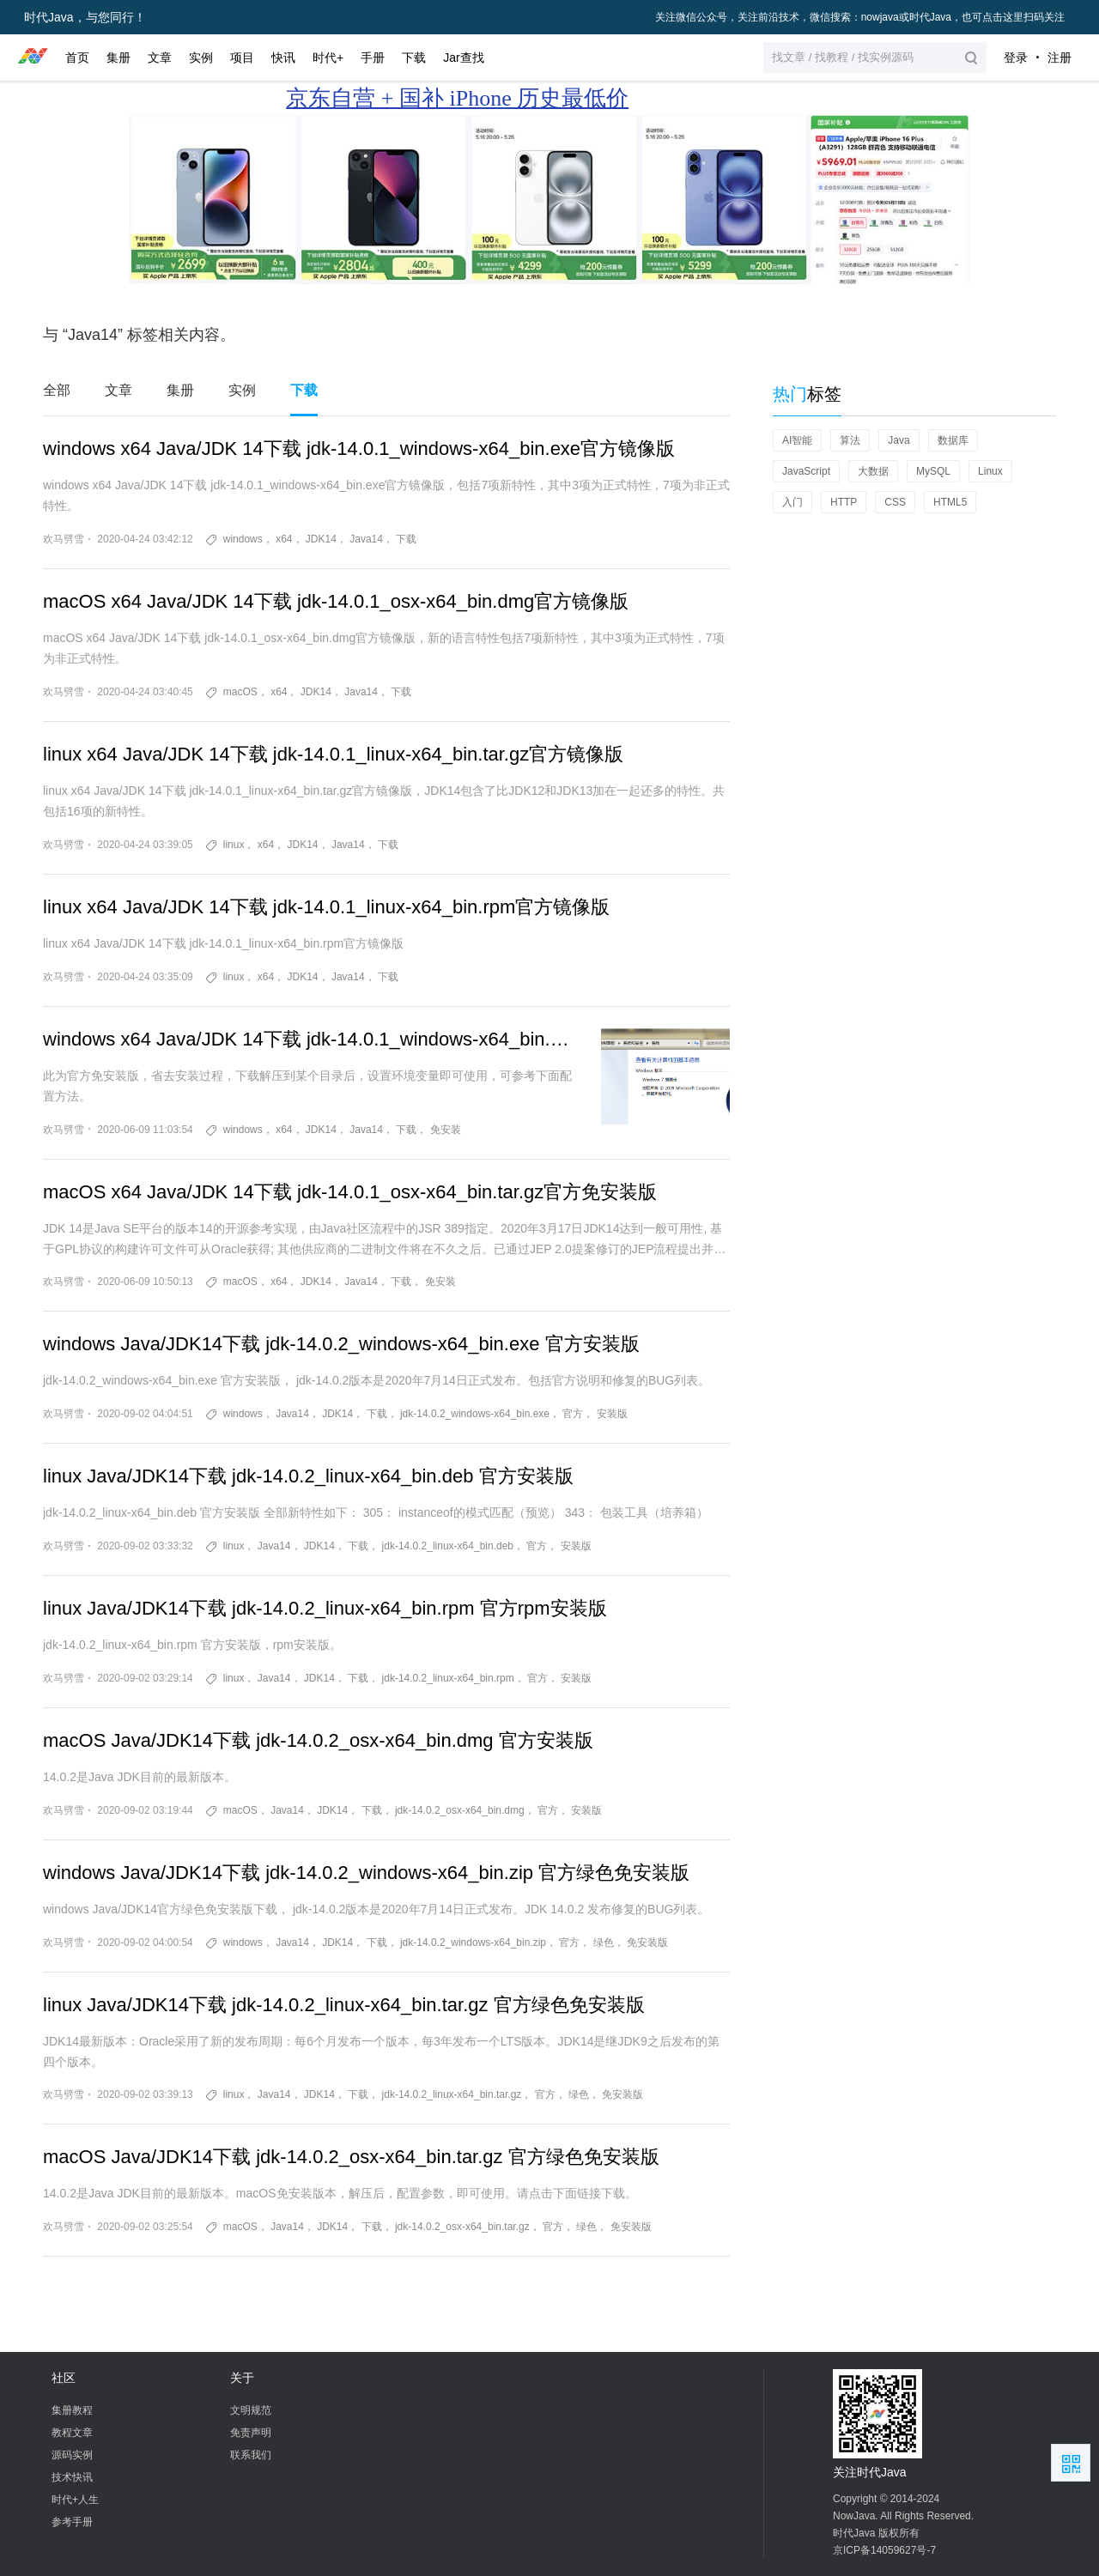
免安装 (445, 1130)
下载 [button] (414, 57)
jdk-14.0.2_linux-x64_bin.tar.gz (452, 2094)
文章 (118, 390)
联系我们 (250, 2455)
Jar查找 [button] (463, 57)
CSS (895, 502)
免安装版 (647, 1943)
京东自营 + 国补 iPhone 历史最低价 (457, 98)
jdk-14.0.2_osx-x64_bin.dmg (460, 1810)
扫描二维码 (1070, 2463)
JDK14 (321, 539)
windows (243, 539)
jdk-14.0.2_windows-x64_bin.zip (473, 1943)
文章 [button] (160, 57)
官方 (572, 1414)
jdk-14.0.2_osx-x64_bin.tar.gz (462, 2227)
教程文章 (72, 2433)
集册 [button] (118, 57)
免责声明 (250, 2433)
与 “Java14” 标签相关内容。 (139, 334)
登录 (1016, 57)
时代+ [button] (328, 57)
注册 (1059, 57)
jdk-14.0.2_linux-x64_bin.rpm (448, 1678)
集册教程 (72, 2410)
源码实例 (72, 2455)
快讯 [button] (283, 57)
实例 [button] (201, 57)
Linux (990, 471)
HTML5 (950, 502)
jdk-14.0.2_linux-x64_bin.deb (447, 1546)
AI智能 (797, 440)
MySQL (933, 471)
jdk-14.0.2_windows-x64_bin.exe (475, 1414)
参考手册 (72, 2522)
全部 (56, 390)
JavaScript (806, 471)
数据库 (953, 440)
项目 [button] (242, 57)
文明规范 (250, 2410)
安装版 (612, 1414)
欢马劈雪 (63, 539)
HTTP (843, 502)
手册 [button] (373, 57)
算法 (850, 440)
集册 (180, 390)
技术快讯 (72, 2477)
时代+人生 (75, 2500)
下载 (304, 390)
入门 (792, 502)
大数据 (873, 471)
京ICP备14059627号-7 (884, 2550)
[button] (875, 57)
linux (234, 845)
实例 (242, 390)
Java (898, 440)
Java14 (366, 539)
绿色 (603, 1943)
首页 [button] (77, 57)
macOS (240, 692)
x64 (284, 539)
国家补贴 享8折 (737, 98)
